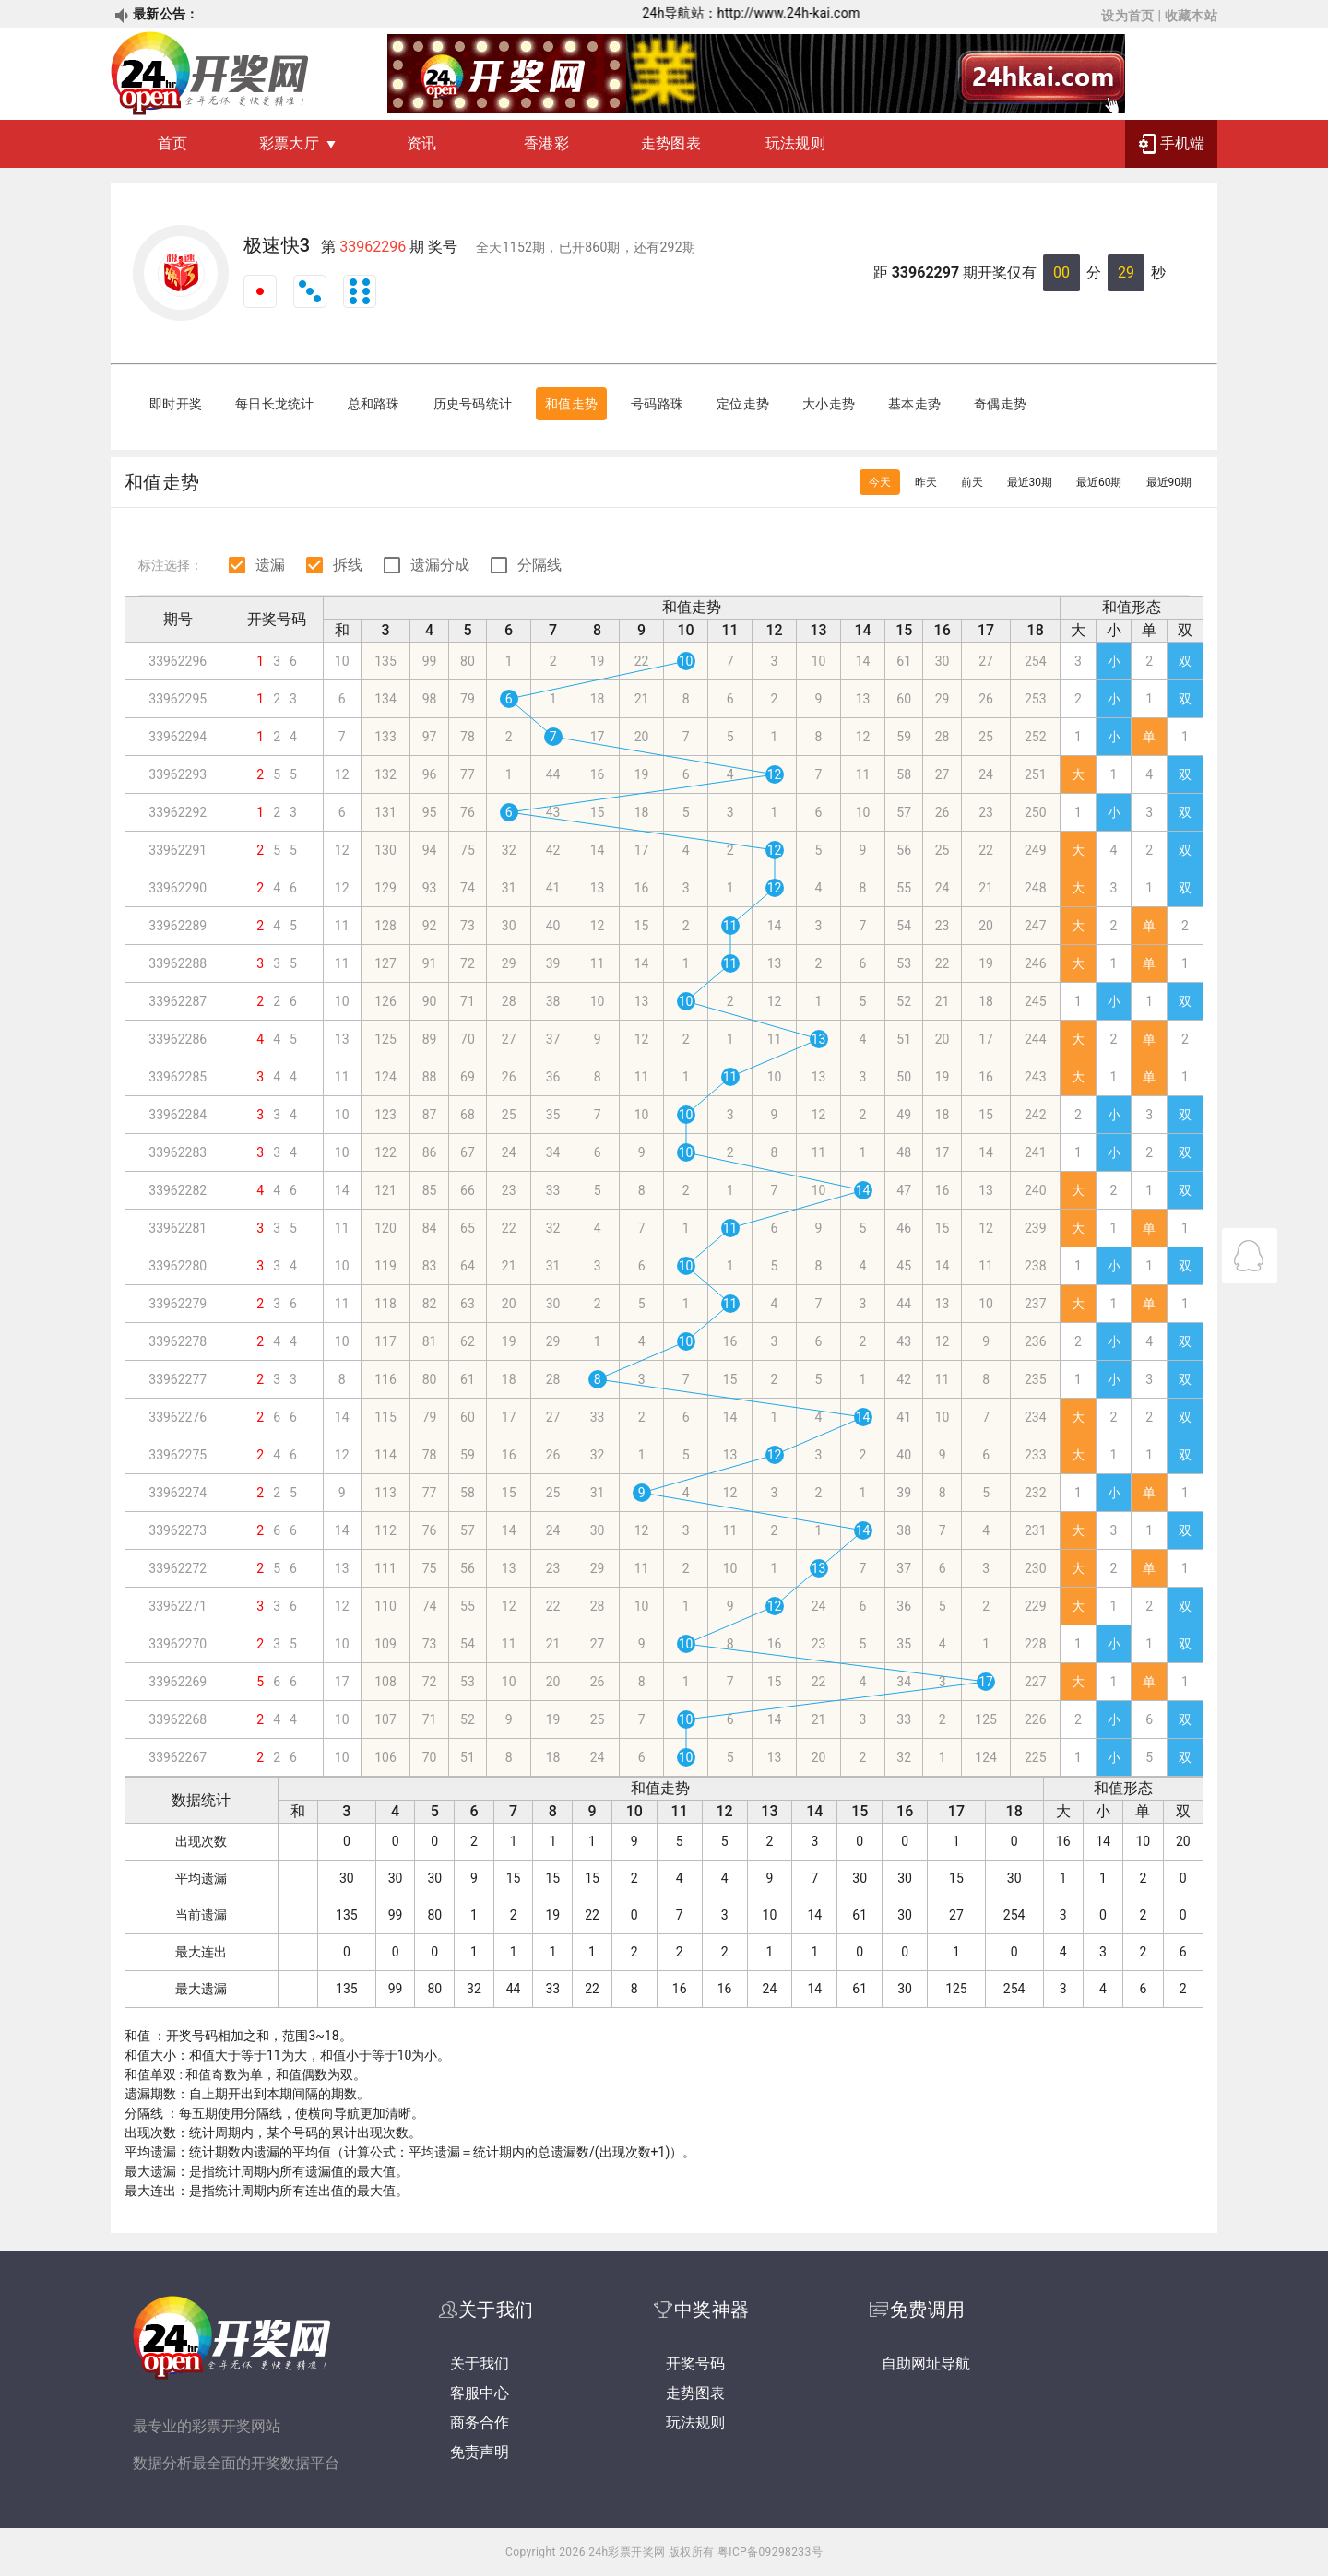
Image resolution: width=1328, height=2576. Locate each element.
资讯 (421, 143)
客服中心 (479, 2393)
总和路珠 (374, 403)
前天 (972, 482)
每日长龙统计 (274, 403)
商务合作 (479, 2422)
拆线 (347, 564)
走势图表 (671, 143)
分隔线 (539, 564)
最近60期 (1099, 482)
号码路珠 (657, 403)
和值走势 (571, 403)
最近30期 (1030, 482)
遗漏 (270, 564)
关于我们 (479, 2363)
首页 (172, 143)
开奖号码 (695, 2363)
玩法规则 (795, 143)
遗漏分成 (439, 564)
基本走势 (914, 403)
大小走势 (828, 403)
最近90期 (1169, 482)
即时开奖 (175, 403)
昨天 (926, 482)
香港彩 (546, 143)
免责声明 (479, 2452)
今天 (880, 482)
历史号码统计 (473, 403)
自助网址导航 (926, 2363)
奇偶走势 (1000, 403)
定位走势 (743, 403)
